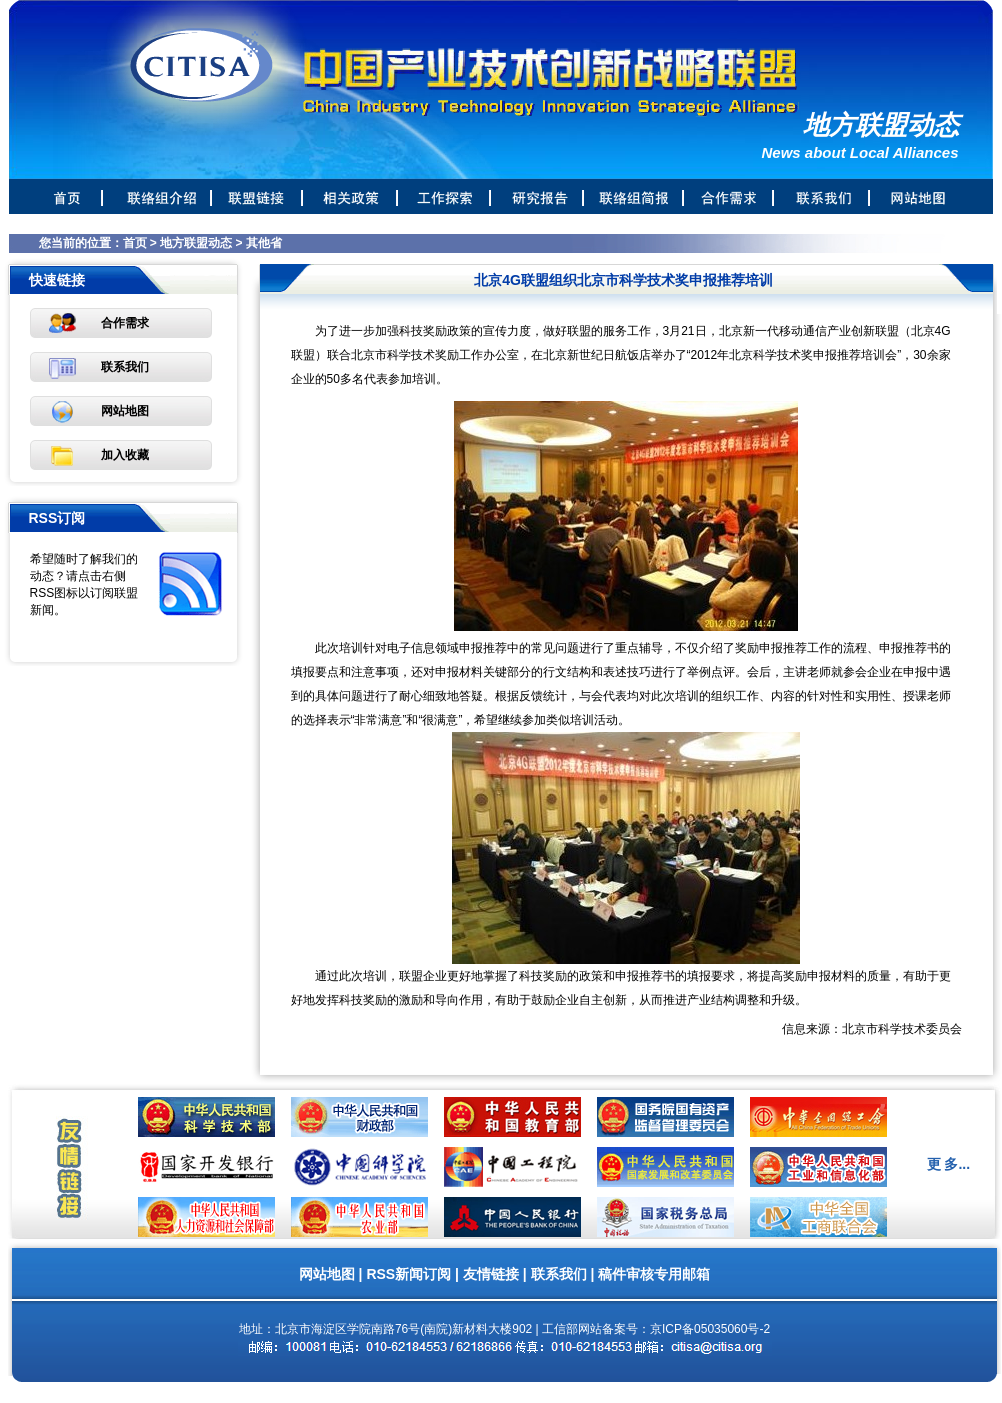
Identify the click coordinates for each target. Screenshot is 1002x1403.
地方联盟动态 (196, 243)
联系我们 (125, 367)
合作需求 (125, 323)
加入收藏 (125, 455)
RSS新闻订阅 (408, 1274)
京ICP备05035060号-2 (710, 1329)
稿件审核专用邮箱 (654, 1274)
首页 (135, 243)
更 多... (949, 1164)
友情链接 (491, 1274)
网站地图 (125, 411)
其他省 (264, 243)
